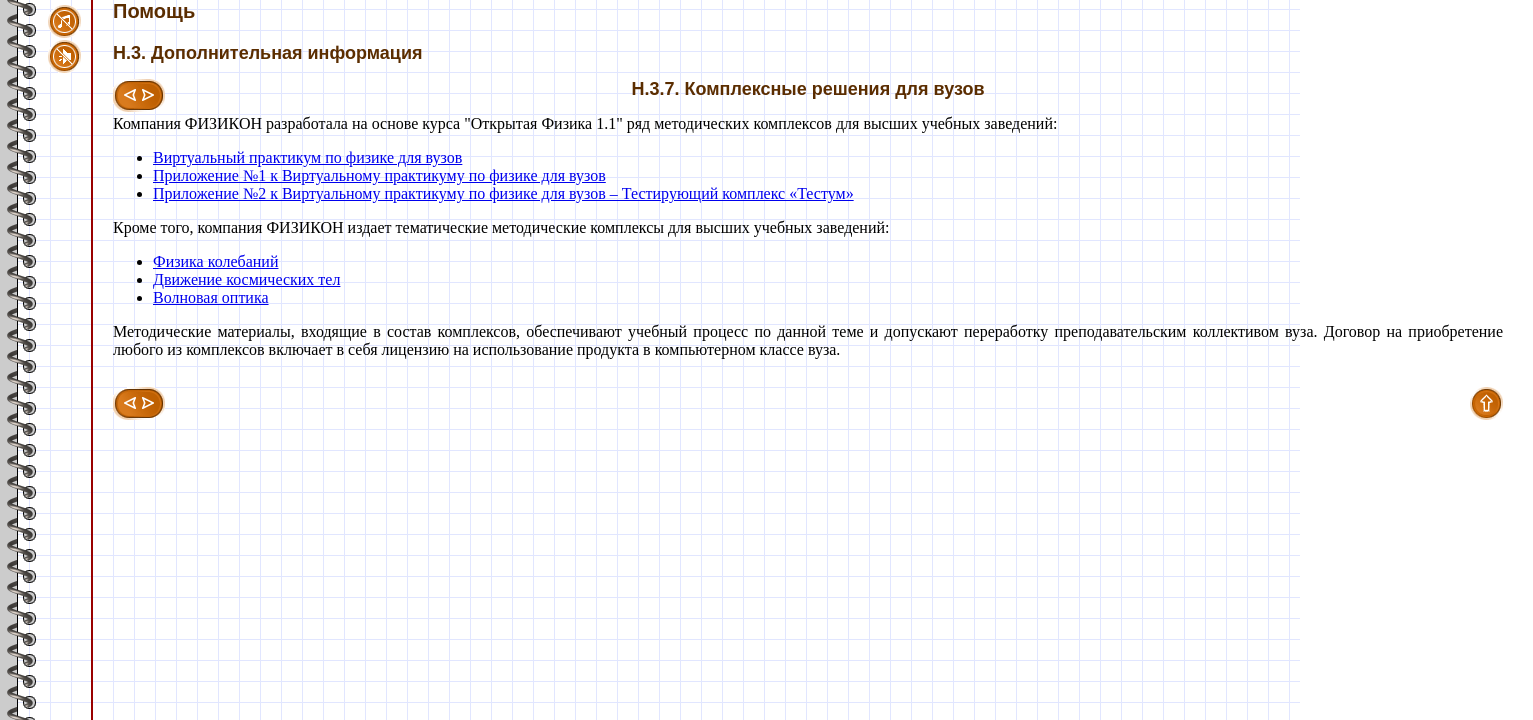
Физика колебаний (215, 261)
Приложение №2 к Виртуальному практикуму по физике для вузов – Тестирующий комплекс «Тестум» (503, 193)
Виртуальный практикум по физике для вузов (307, 157)
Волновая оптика (211, 297)
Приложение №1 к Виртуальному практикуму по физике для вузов (379, 175)
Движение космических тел (246, 279)
